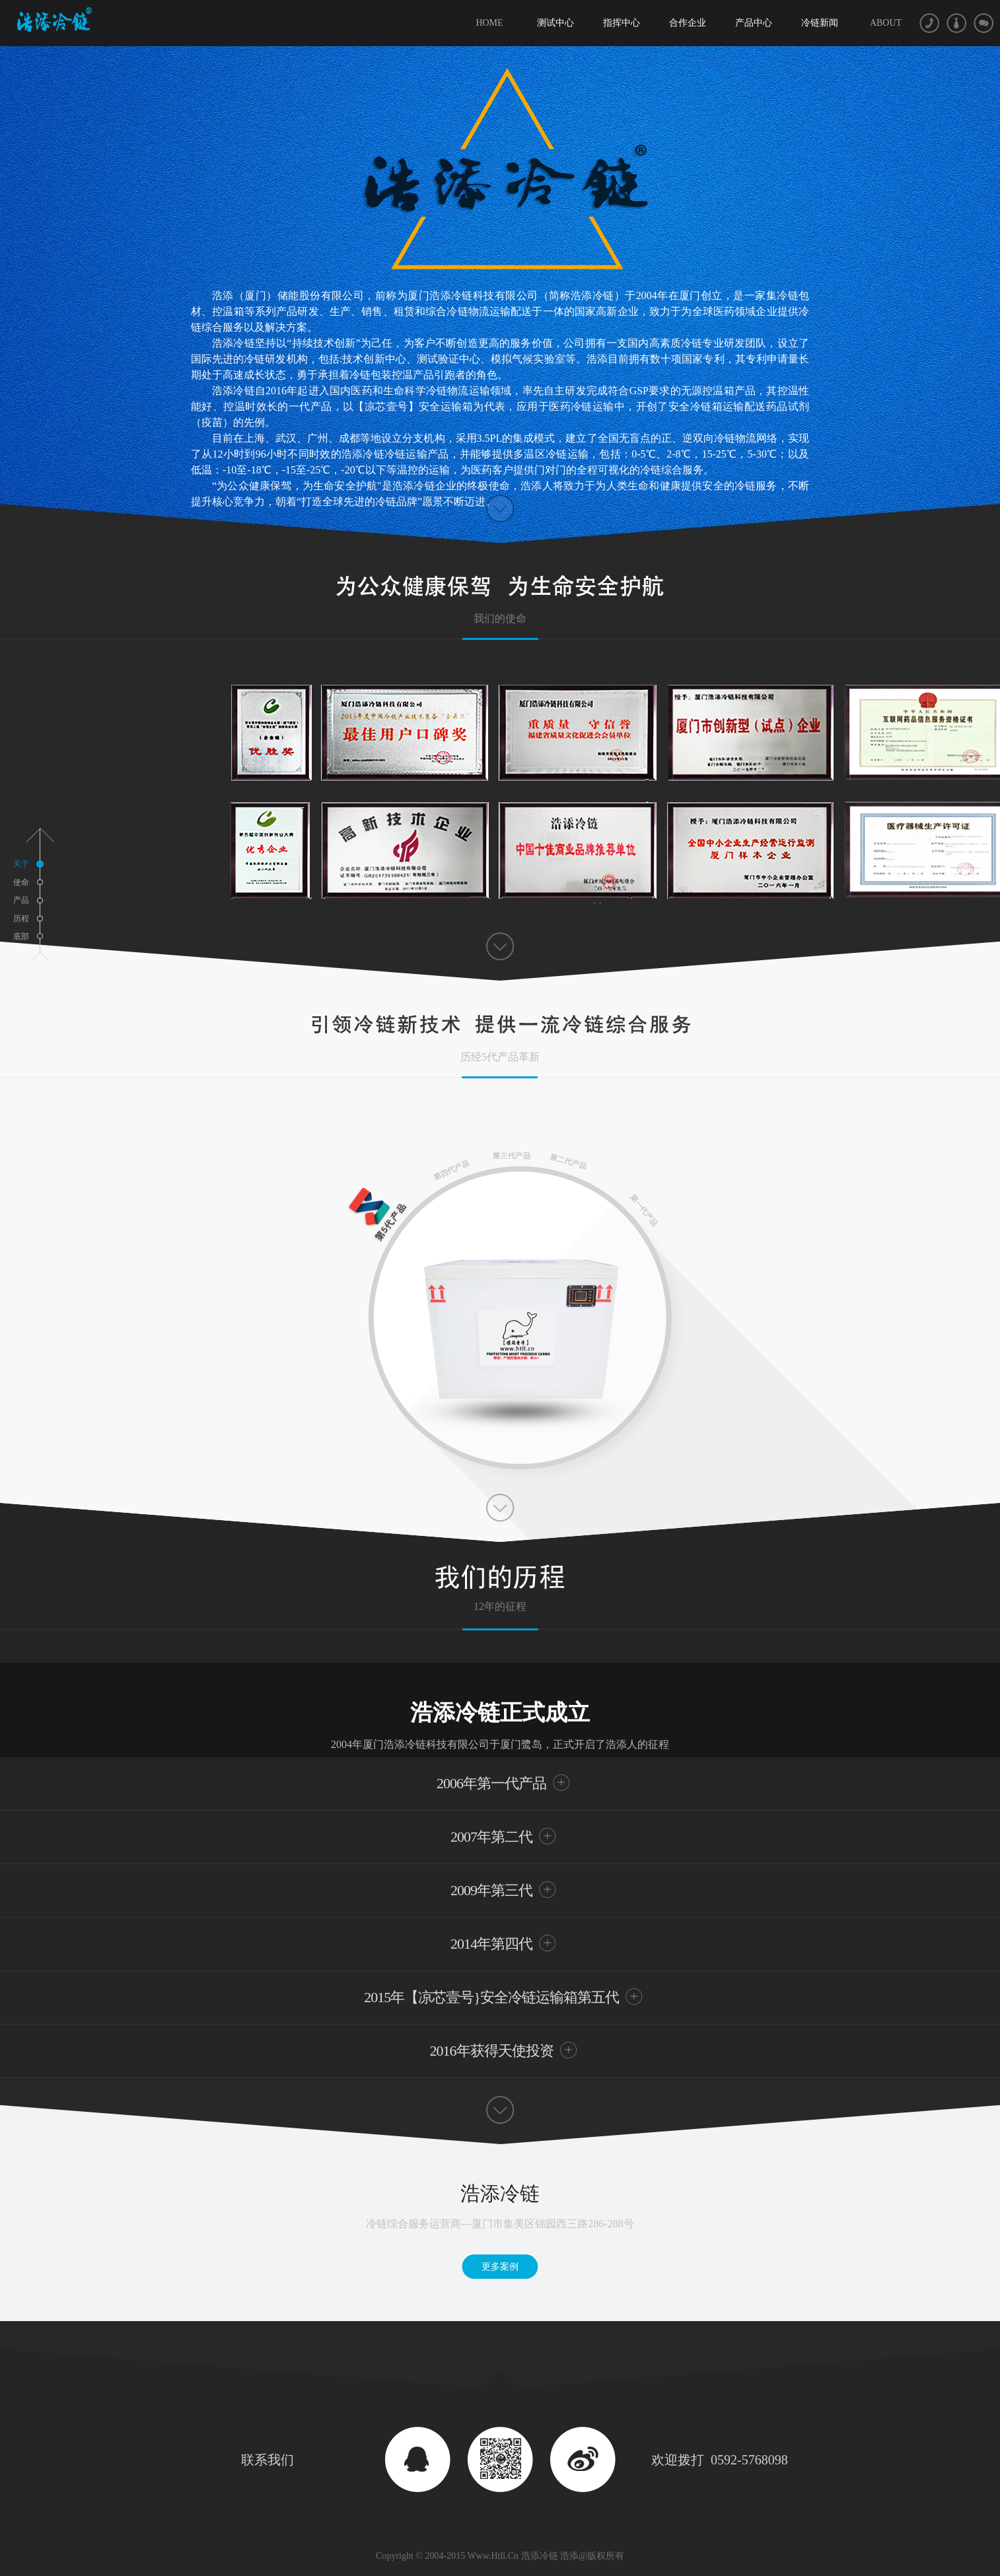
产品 (21, 900)
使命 (21, 882)
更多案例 (500, 2267)
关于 (29, 864)
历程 (21, 918)
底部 (21, 936)
